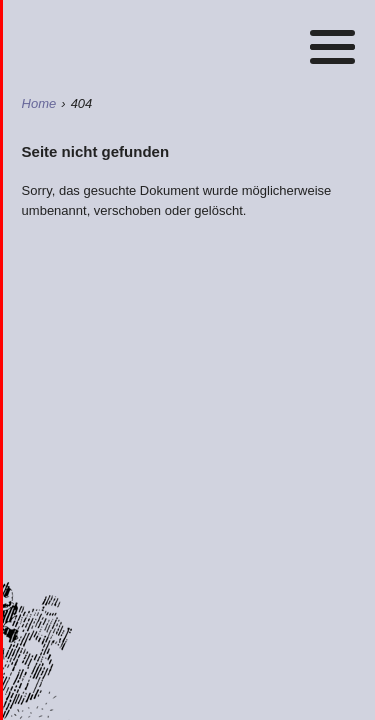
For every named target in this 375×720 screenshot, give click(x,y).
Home (192, 40)
